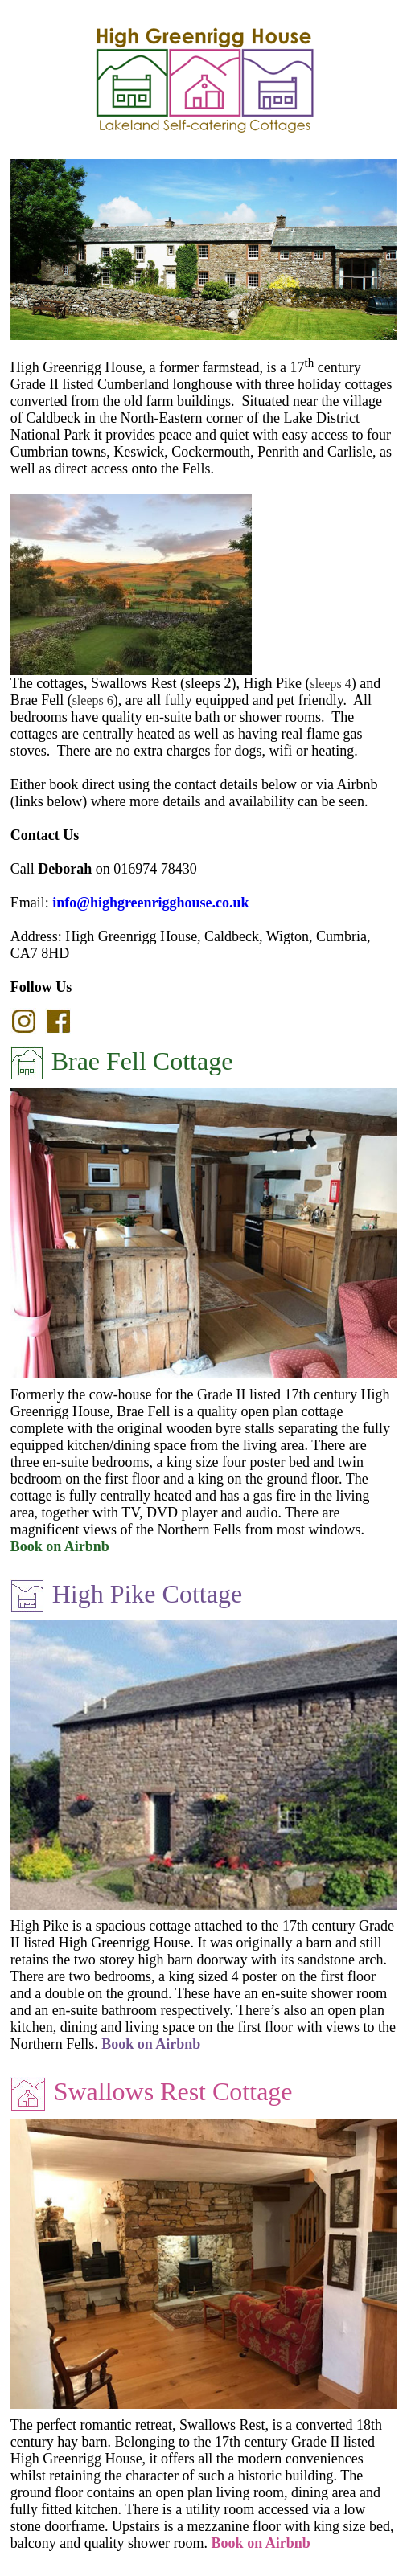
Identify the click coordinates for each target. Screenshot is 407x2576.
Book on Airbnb (59, 1546)
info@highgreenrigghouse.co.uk (150, 903)
